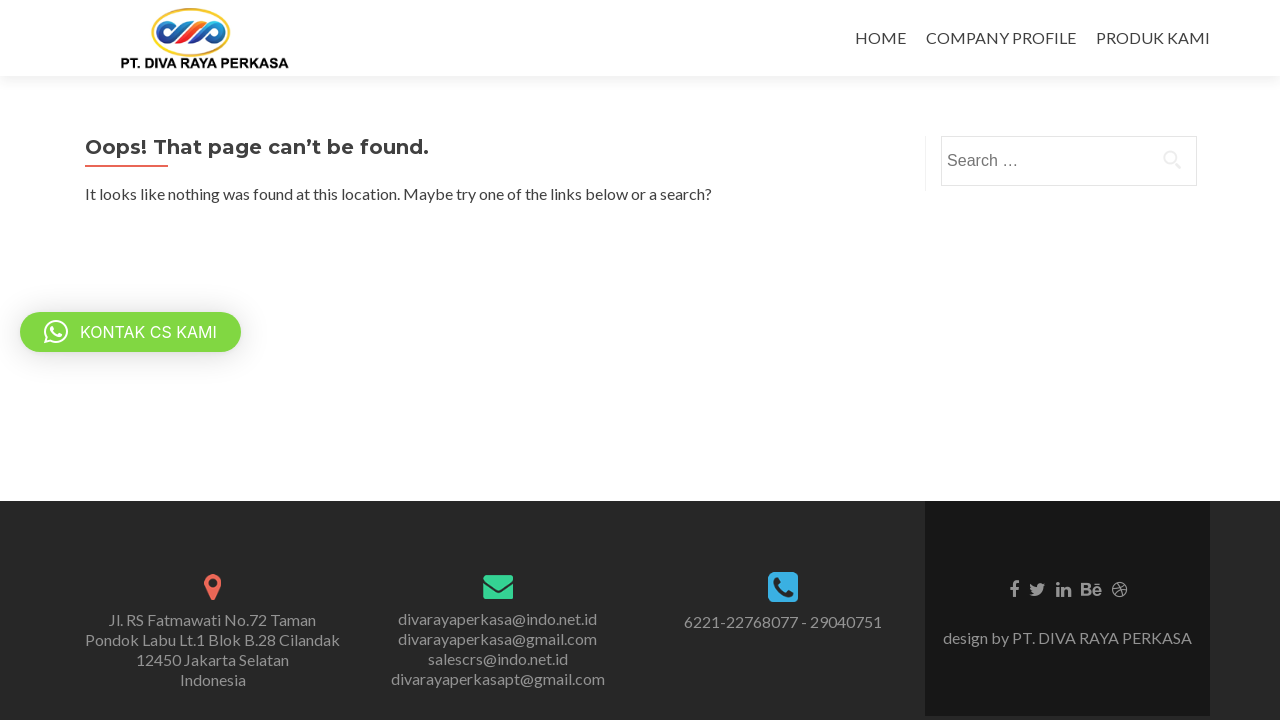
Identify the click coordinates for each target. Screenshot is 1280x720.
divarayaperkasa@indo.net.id (497, 618)
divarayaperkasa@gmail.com (497, 638)
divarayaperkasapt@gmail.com (498, 678)
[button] (130, 332)
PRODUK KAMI (1153, 37)
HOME (880, 37)
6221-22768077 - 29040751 (783, 621)
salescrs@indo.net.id (498, 658)
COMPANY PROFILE (1001, 37)
